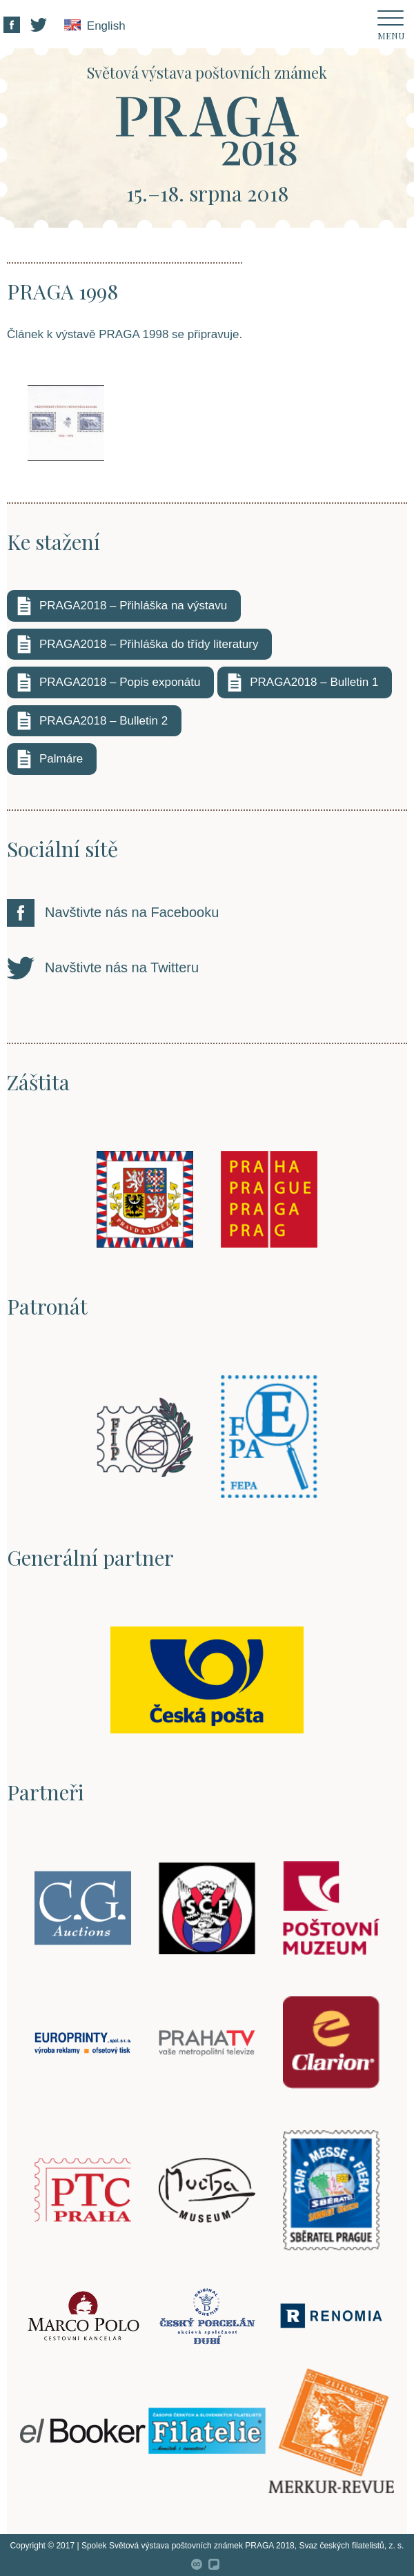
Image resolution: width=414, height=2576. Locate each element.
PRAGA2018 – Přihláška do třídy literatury (148, 644)
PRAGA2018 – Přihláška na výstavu (133, 605)
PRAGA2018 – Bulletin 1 (314, 682)
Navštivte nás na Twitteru (122, 967)
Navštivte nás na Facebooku (132, 912)
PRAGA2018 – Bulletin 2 (103, 720)
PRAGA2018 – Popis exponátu (119, 682)
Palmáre (61, 758)
